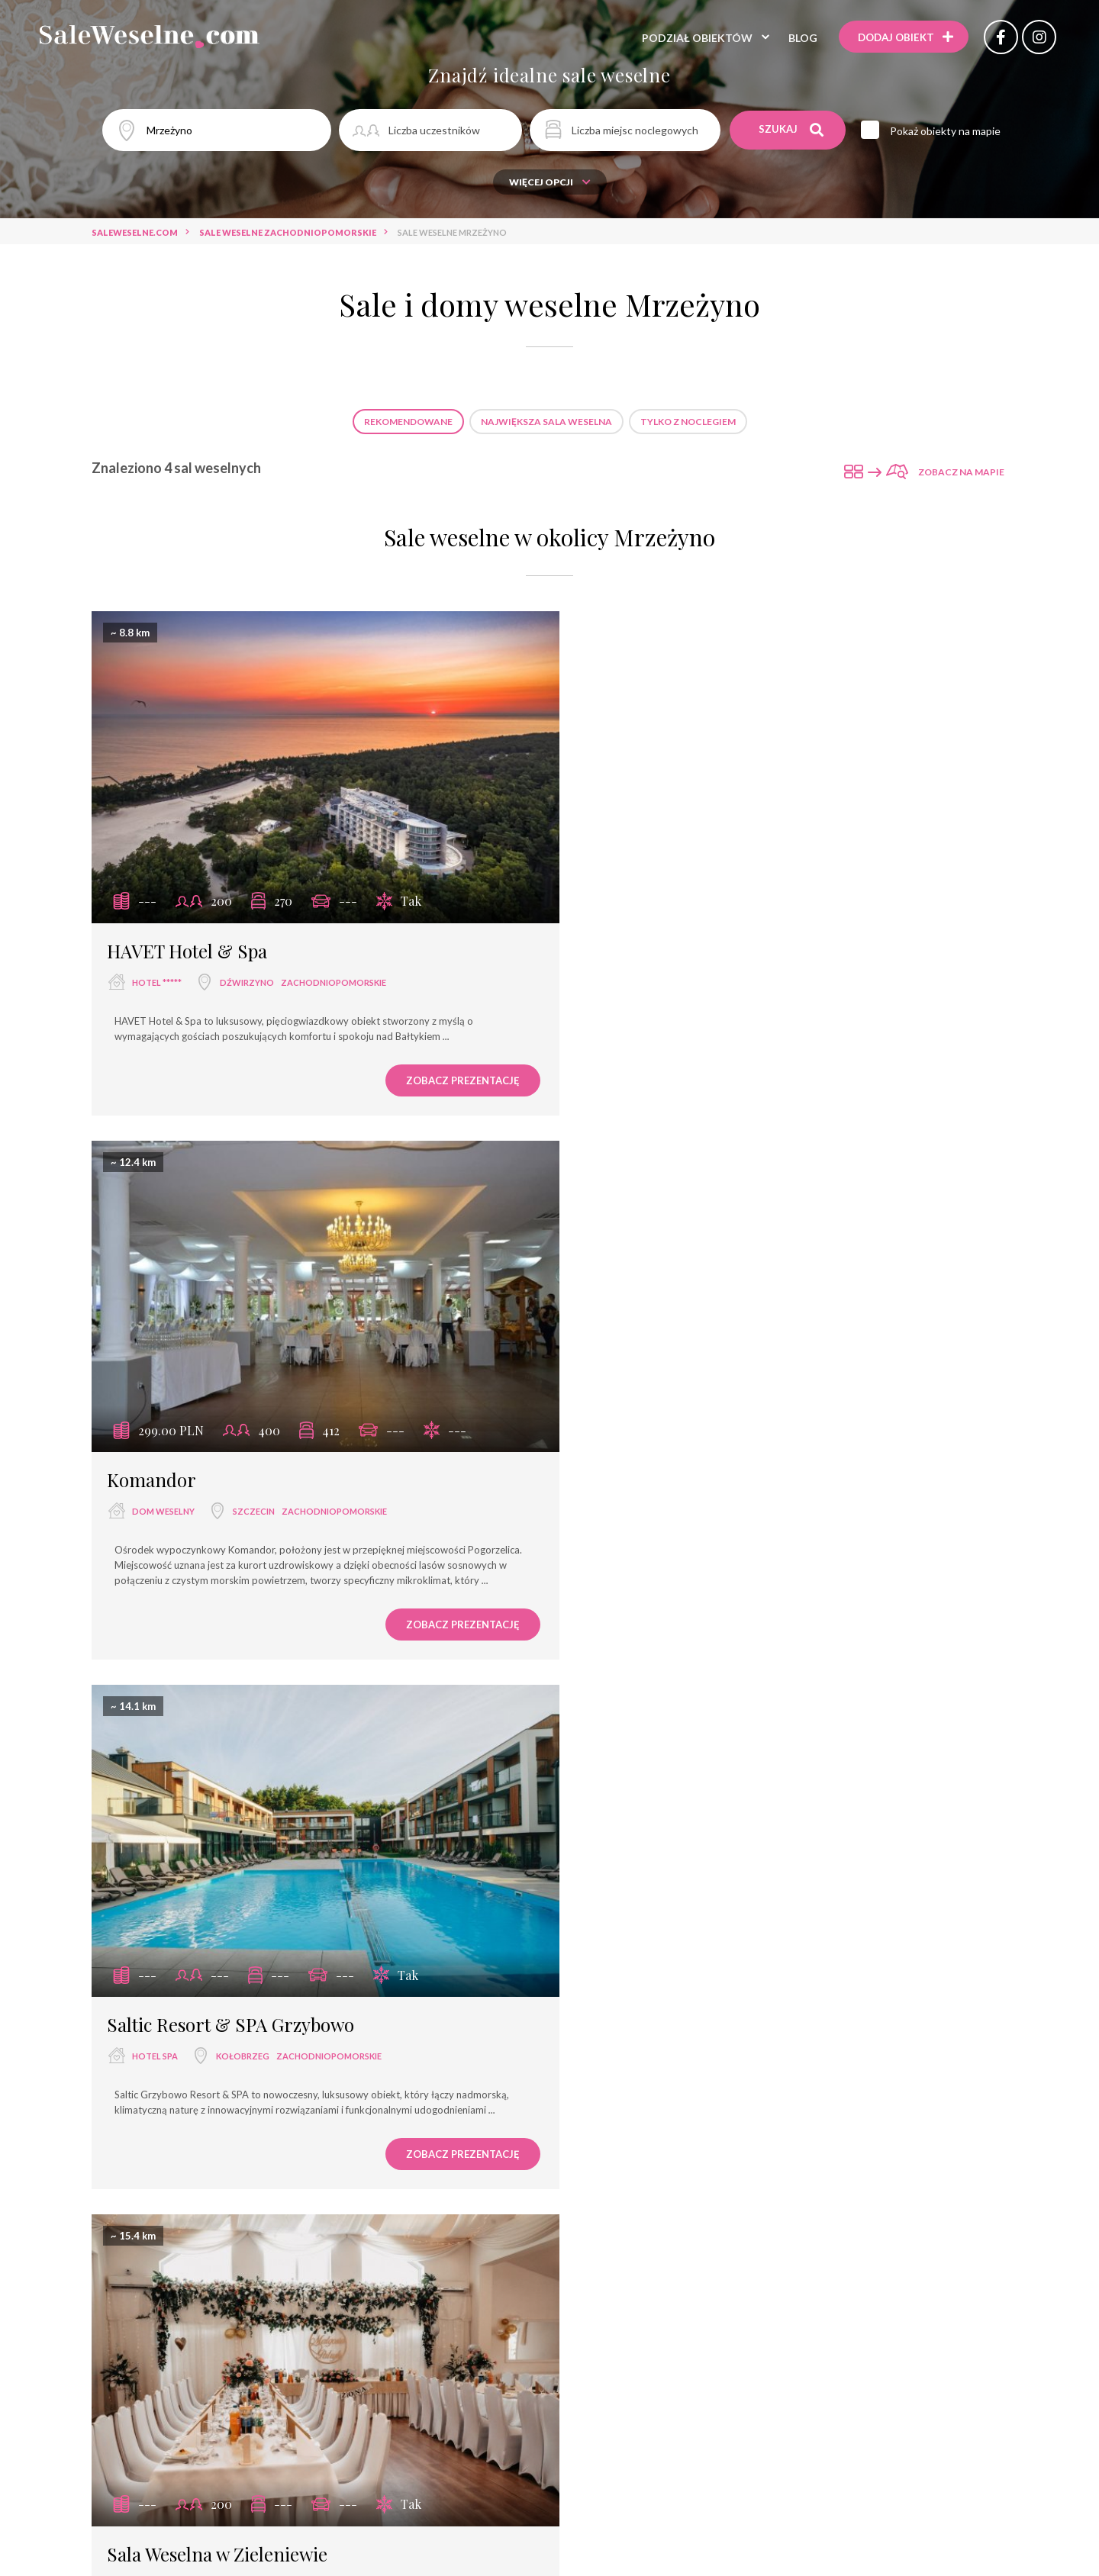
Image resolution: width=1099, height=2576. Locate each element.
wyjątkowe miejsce (318, 2048)
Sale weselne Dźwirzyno (620, 1855)
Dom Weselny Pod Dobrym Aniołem (469, 2241)
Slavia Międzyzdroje (318, 2269)
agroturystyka (548, 2076)
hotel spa (155, 1510)
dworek (711, 2048)
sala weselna (635, 1510)
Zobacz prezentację (439, 1064)
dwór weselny (790, 2048)
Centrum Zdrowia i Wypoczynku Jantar (373, 2324)
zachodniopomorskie (333, 966)
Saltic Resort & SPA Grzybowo (230, 1479)
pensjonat (592, 2048)
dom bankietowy (430, 2048)
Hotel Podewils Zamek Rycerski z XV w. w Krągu (612, 2324)
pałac (654, 2048)
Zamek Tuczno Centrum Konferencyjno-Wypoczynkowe (656, 2296)
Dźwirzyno (247, 966)
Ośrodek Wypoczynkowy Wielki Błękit (397, 2296)
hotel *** (635, 2021)
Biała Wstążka (787, 2324)
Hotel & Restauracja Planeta (471, 2351)
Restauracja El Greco (631, 2241)
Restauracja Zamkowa (447, 2269)
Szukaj (791, 130)
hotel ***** (157, 966)
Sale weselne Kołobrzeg (476, 1855)
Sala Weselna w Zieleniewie (689, 1479)
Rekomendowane (408, 421)
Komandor (623, 935)
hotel (468, 2021)
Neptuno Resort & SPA (306, 2241)
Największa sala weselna (546, 421)
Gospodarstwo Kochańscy (775, 2241)
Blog (799, 37)
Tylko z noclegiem (688, 421)
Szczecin (725, 966)
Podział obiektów (694, 37)
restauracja (400, 2021)
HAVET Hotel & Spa (187, 935)
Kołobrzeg (242, 1510)
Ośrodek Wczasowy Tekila (631, 2351)
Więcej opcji (550, 182)
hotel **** (791, 2021)
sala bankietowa (548, 2021)
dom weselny (635, 966)
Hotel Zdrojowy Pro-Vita (765, 2269)
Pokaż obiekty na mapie (946, 130)
